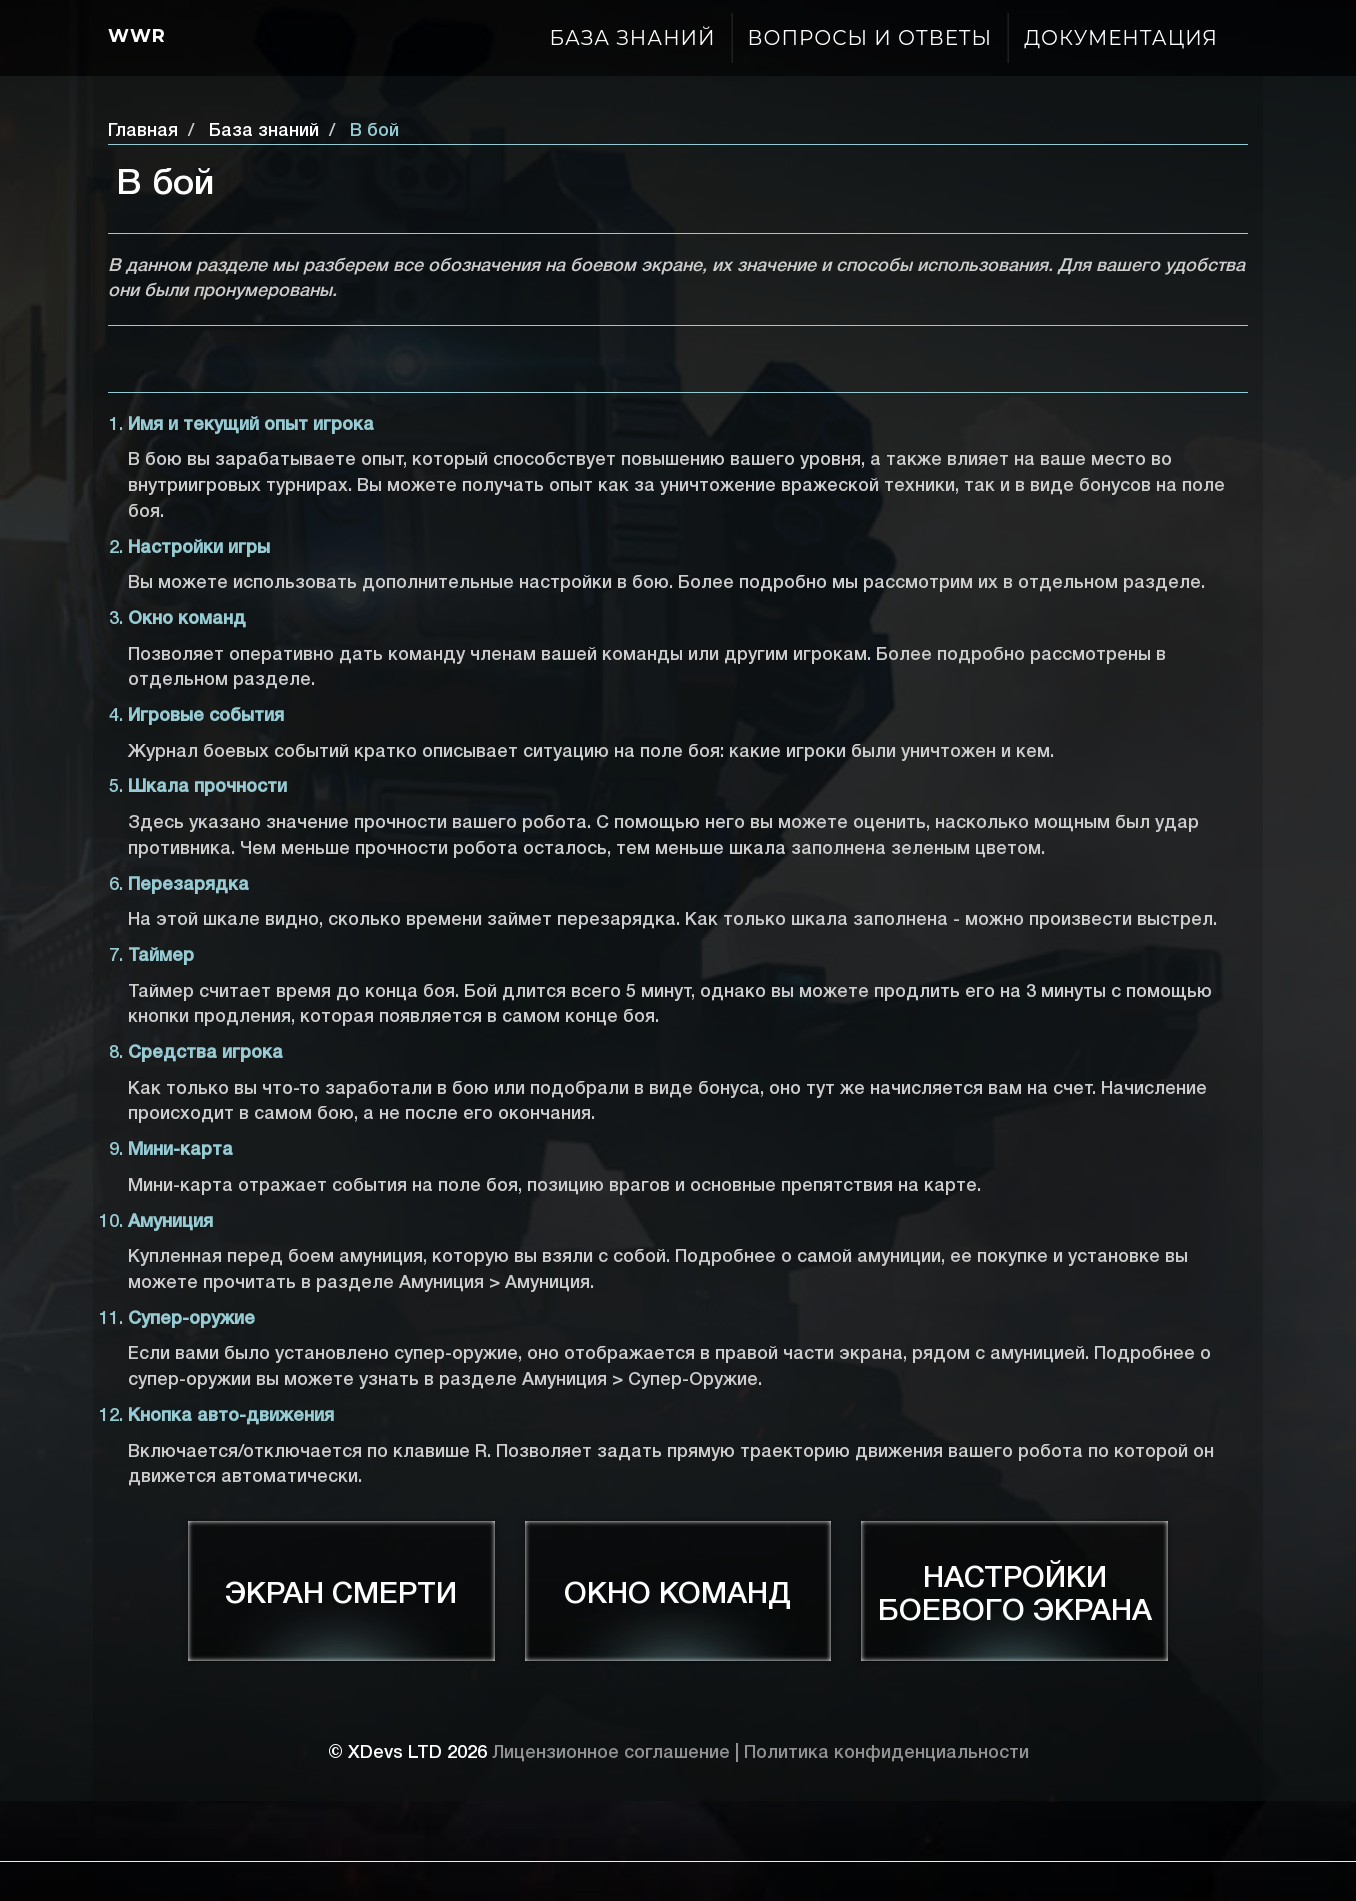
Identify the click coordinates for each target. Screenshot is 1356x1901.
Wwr (137, 36)
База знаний (633, 38)
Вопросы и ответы (870, 38)
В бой (374, 131)
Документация (1121, 38)
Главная (143, 131)
